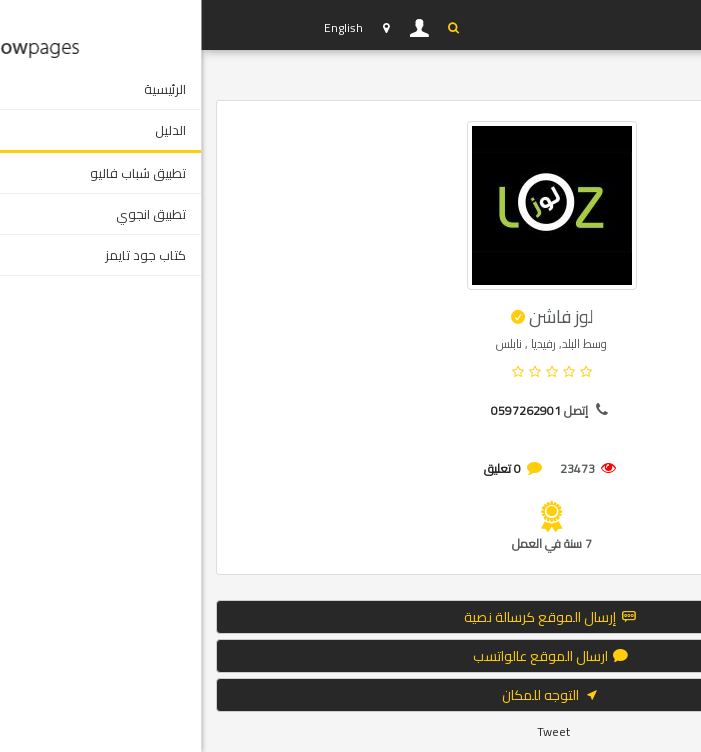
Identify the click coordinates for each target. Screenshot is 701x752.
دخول (219, 28)
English (142, 27)
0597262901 (325, 410)
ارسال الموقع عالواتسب (351, 656)
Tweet (352, 731)
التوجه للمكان (351, 695)
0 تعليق (301, 468)
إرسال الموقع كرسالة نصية (350, 617)
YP (82, 25)
